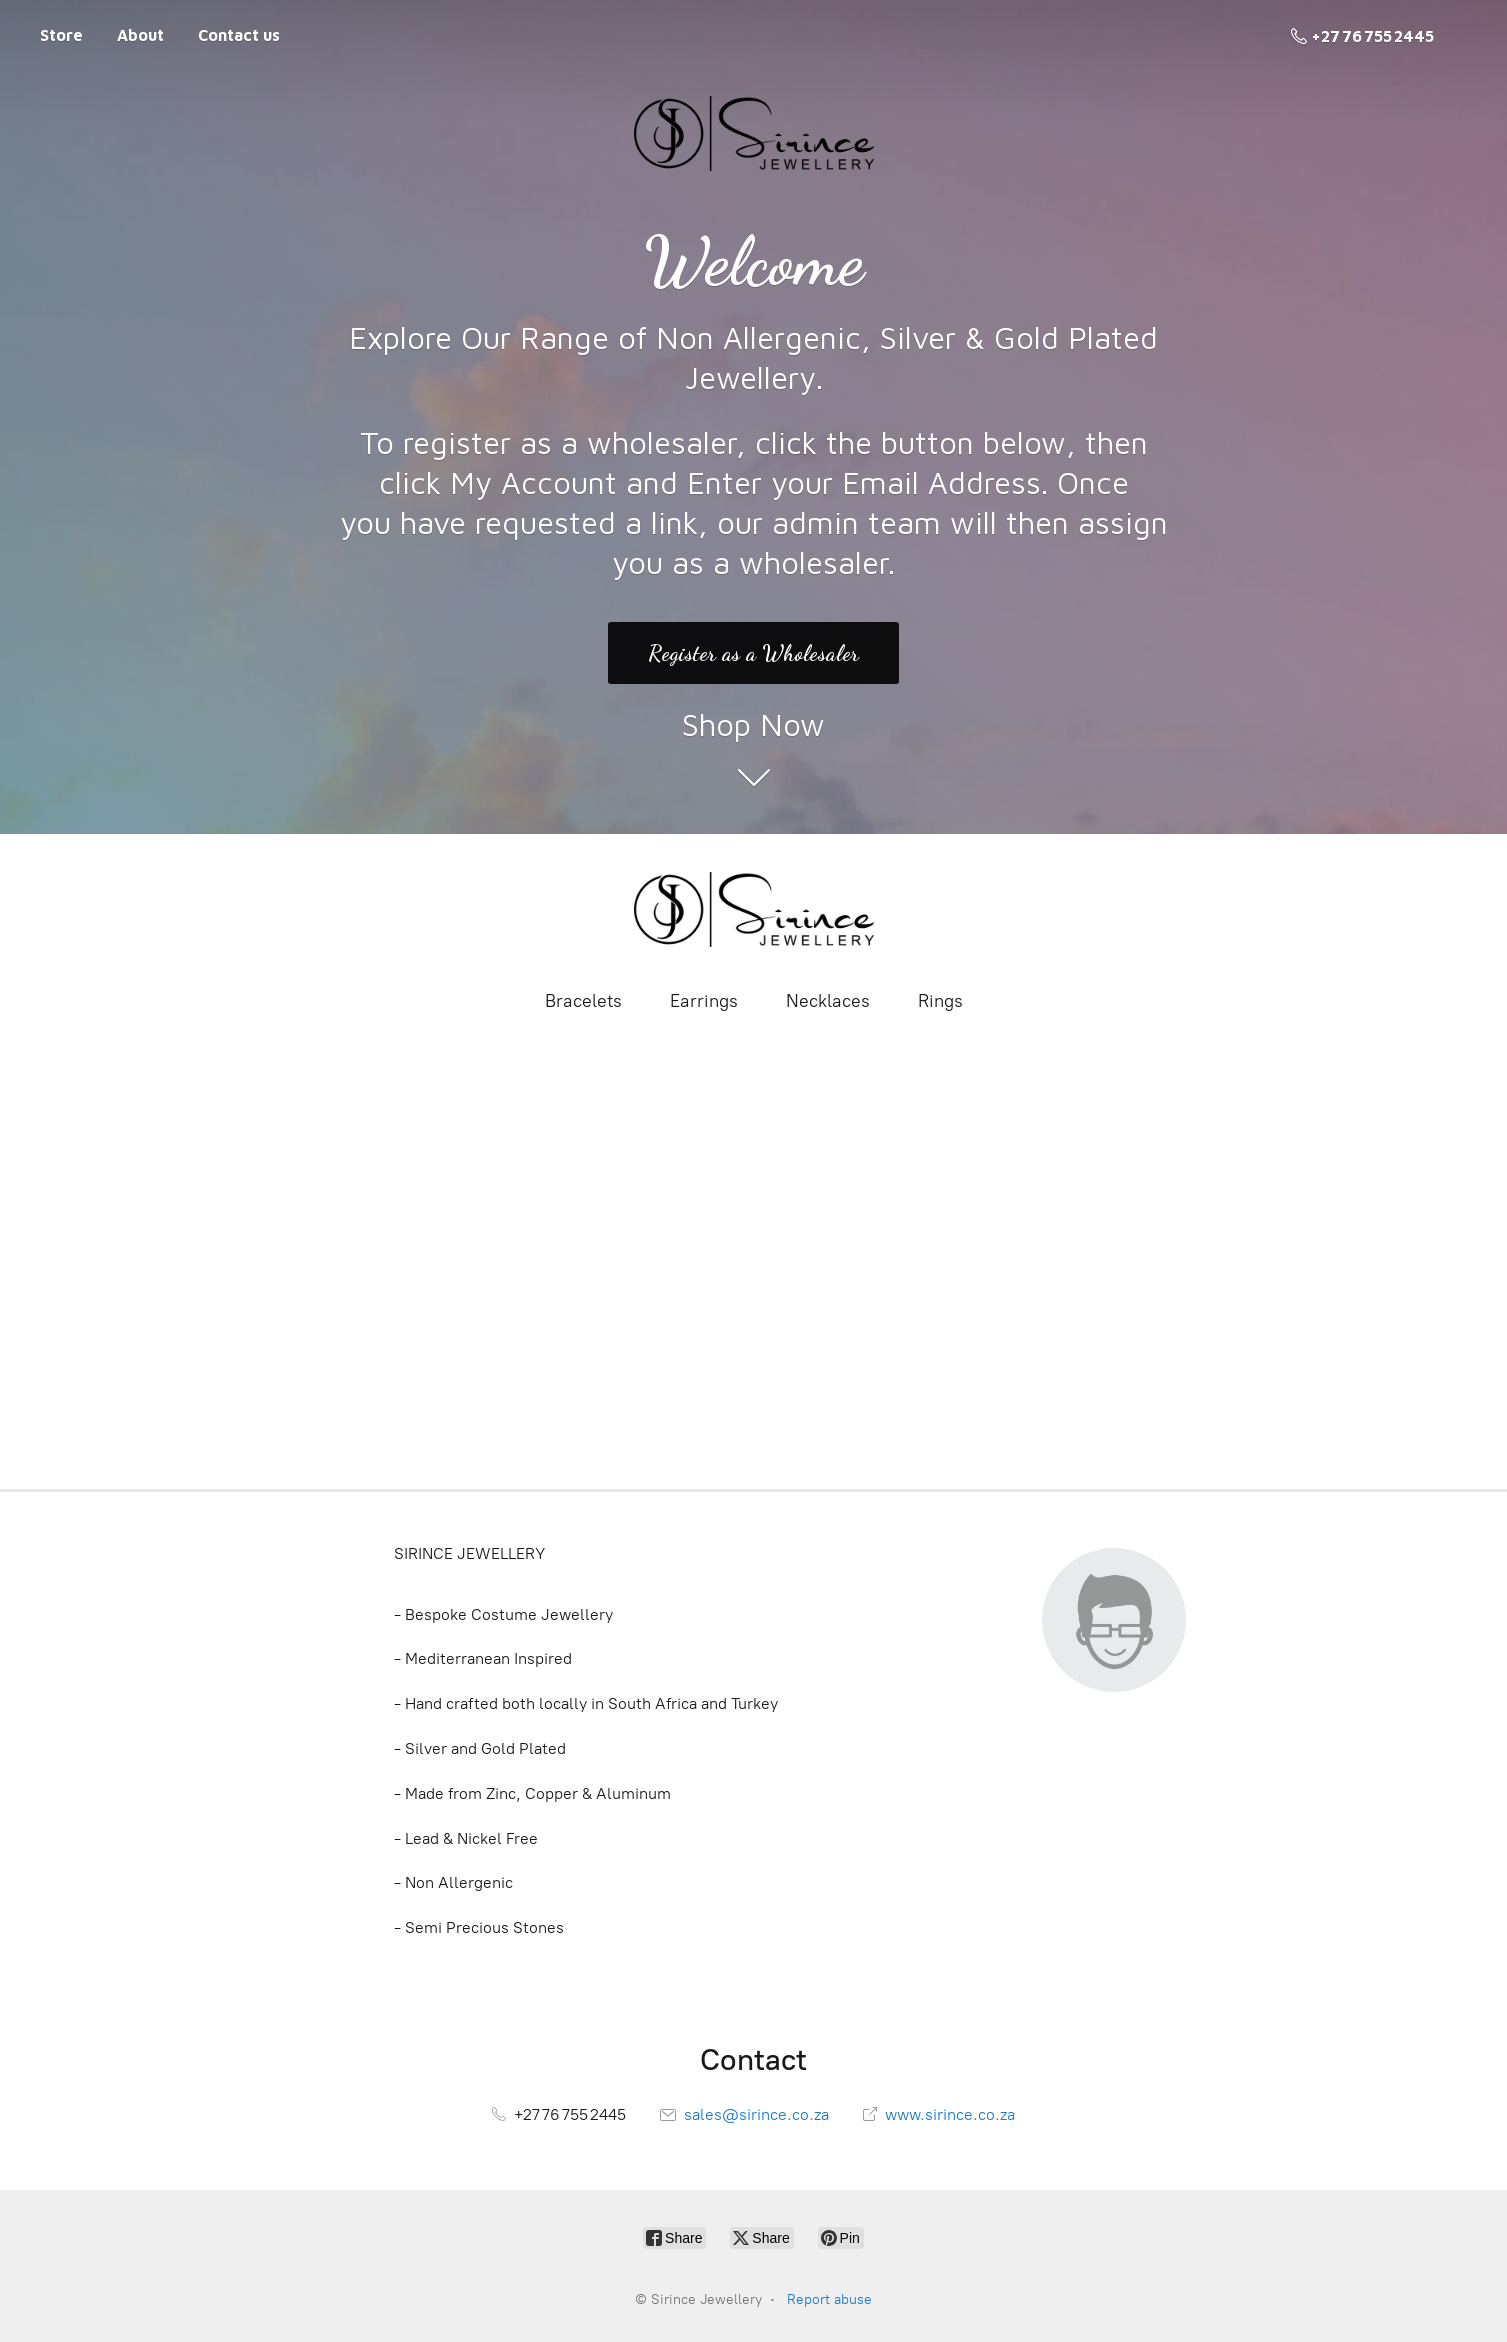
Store (61, 35)
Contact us (239, 35)
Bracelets (583, 1001)
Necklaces (828, 1001)
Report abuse (829, 2299)
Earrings (704, 1001)
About (140, 35)
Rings (940, 1001)
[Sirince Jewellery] (754, 909)
